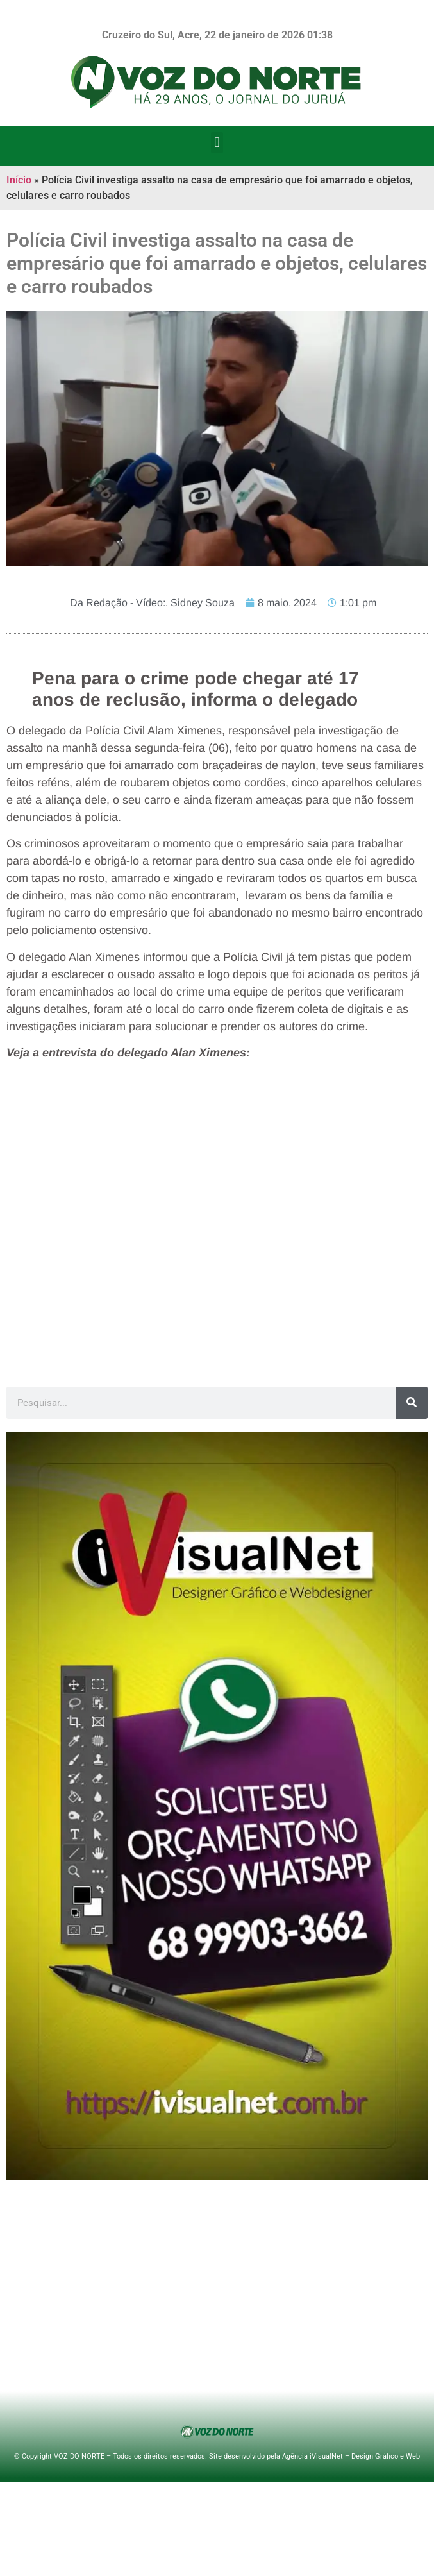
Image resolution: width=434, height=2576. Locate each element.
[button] (217, 142)
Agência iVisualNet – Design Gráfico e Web (351, 2456)
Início (18, 180)
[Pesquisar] (412, 1403)
